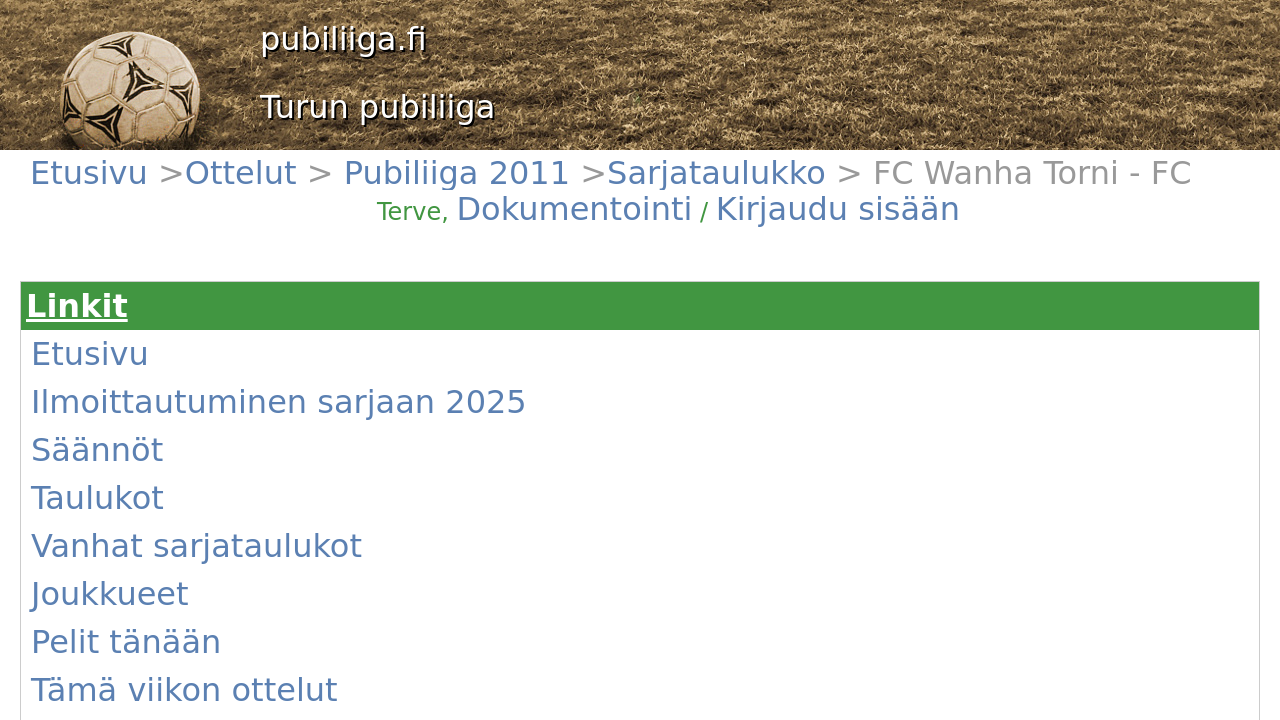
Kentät (100, 481)
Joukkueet (110, 385)
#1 (294, 485)
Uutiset (102, 457)
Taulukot (106, 337)
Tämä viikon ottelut (138, 433)
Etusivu (102, 160)
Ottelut (154, 160)
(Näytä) (406, 567)
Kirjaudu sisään (848, 171)
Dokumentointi (754, 171)
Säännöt (106, 313)
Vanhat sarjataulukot (143, 361)
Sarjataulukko (315, 160)
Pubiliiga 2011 (224, 160)
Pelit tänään (116, 409)
